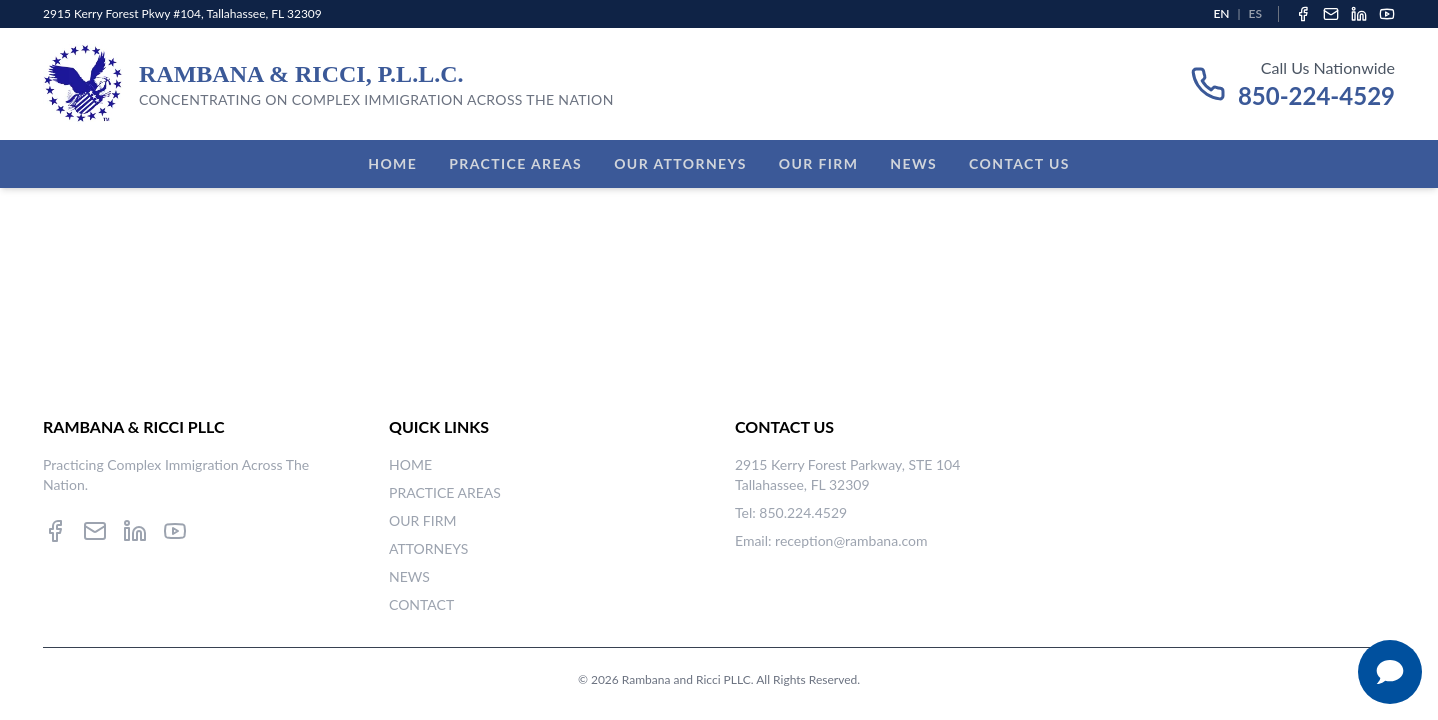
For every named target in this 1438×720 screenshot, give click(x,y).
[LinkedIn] (1359, 14)
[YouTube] (1387, 14)
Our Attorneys (680, 163)
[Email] (1331, 14)
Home (392, 163)
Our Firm (819, 163)
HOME (410, 464)
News (913, 163)
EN (1221, 13)
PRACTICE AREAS (445, 492)
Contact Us (1019, 163)
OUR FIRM (422, 520)
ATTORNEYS (428, 548)
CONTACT (421, 604)
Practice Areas (515, 163)
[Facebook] (1303, 14)
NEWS (409, 576)
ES (1255, 13)
